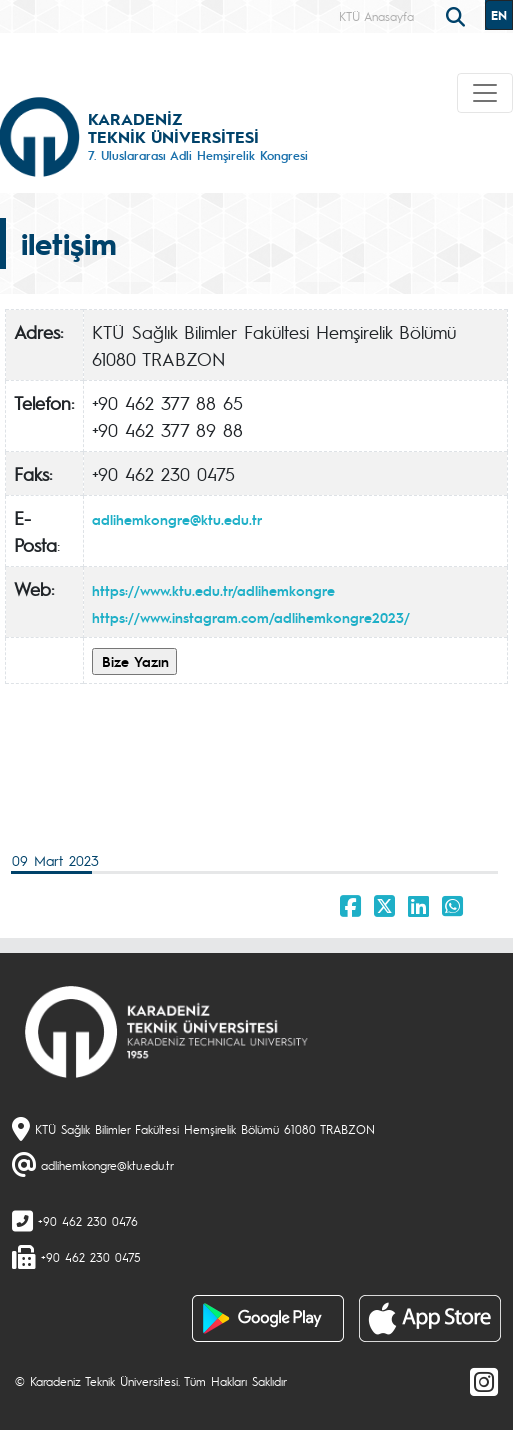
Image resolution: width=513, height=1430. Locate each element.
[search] (458, 15)
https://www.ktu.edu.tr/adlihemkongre (213, 590)
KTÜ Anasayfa (376, 16)
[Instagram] (484, 1381)
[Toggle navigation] (485, 93)
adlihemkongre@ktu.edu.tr (177, 519)
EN (499, 15)
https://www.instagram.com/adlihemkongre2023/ (251, 617)
